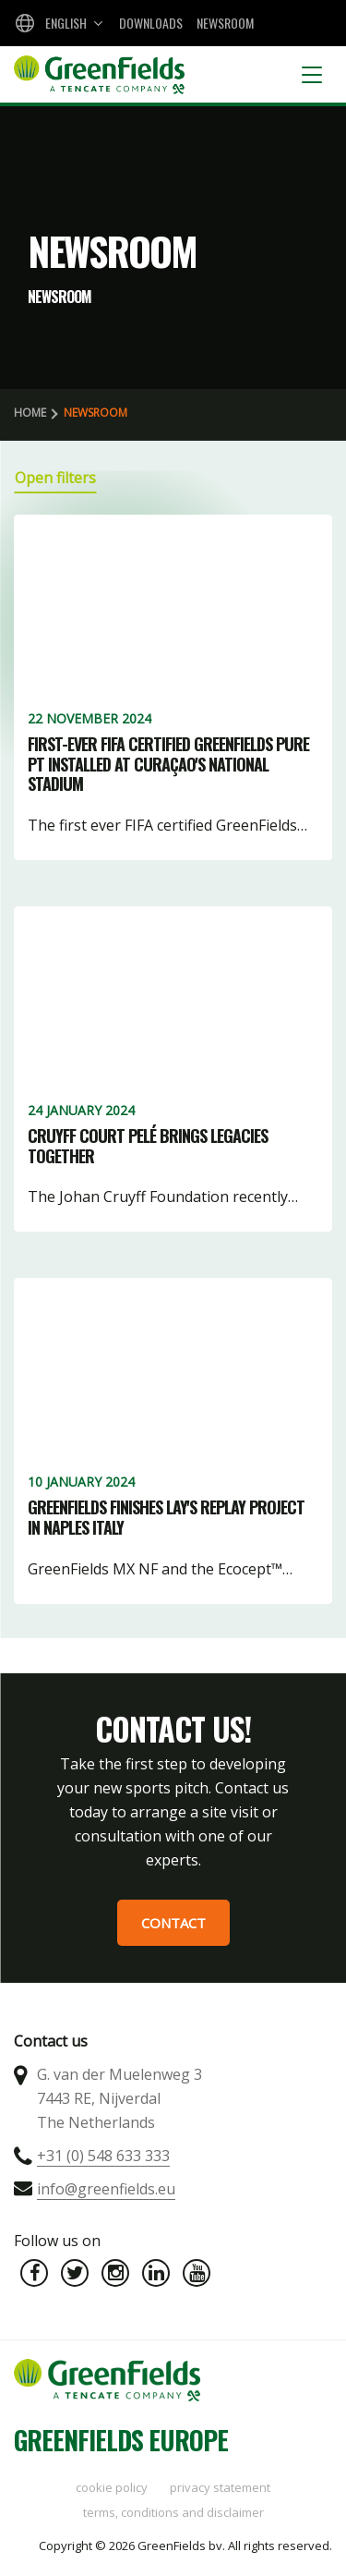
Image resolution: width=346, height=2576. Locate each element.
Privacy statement (220, 2487)
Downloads (151, 22)
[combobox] (57, 23)
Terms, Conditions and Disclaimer (173, 2512)
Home (30, 412)
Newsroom (225, 22)
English (66, 22)
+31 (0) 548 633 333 (103, 2155)
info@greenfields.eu (106, 2189)
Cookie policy (112, 2487)
